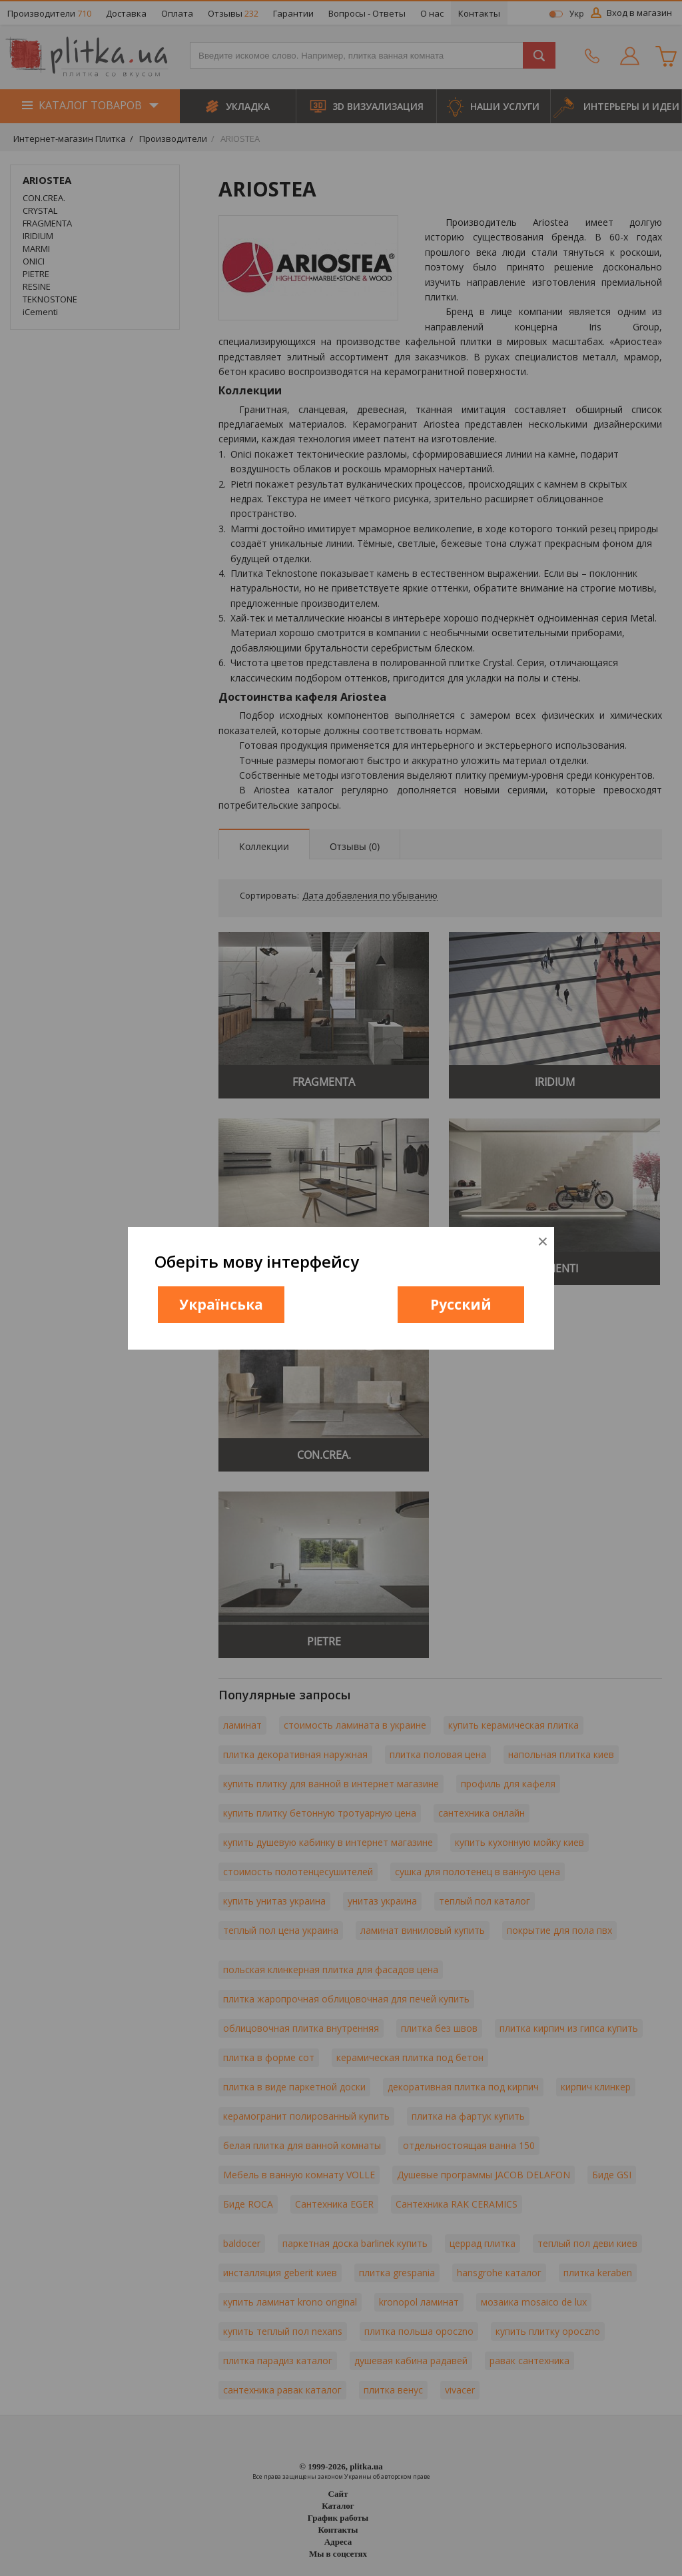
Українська (221, 1304)
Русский (461, 1304)
